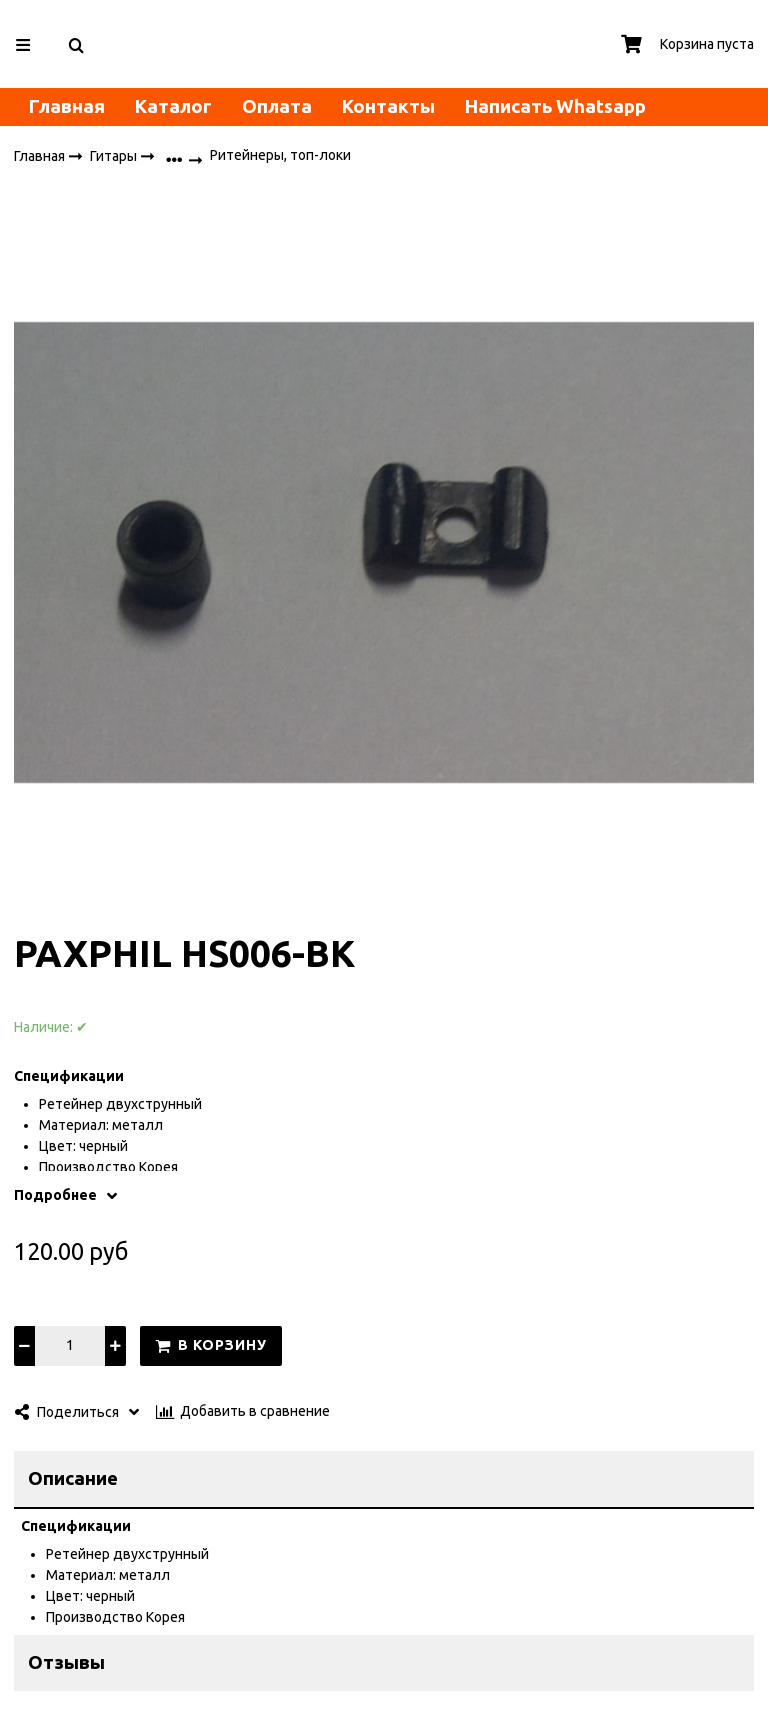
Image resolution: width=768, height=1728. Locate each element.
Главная (67, 106)
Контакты (388, 106)
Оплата (277, 106)
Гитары (115, 156)
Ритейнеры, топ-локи (280, 156)
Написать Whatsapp (555, 106)
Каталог (173, 106)
